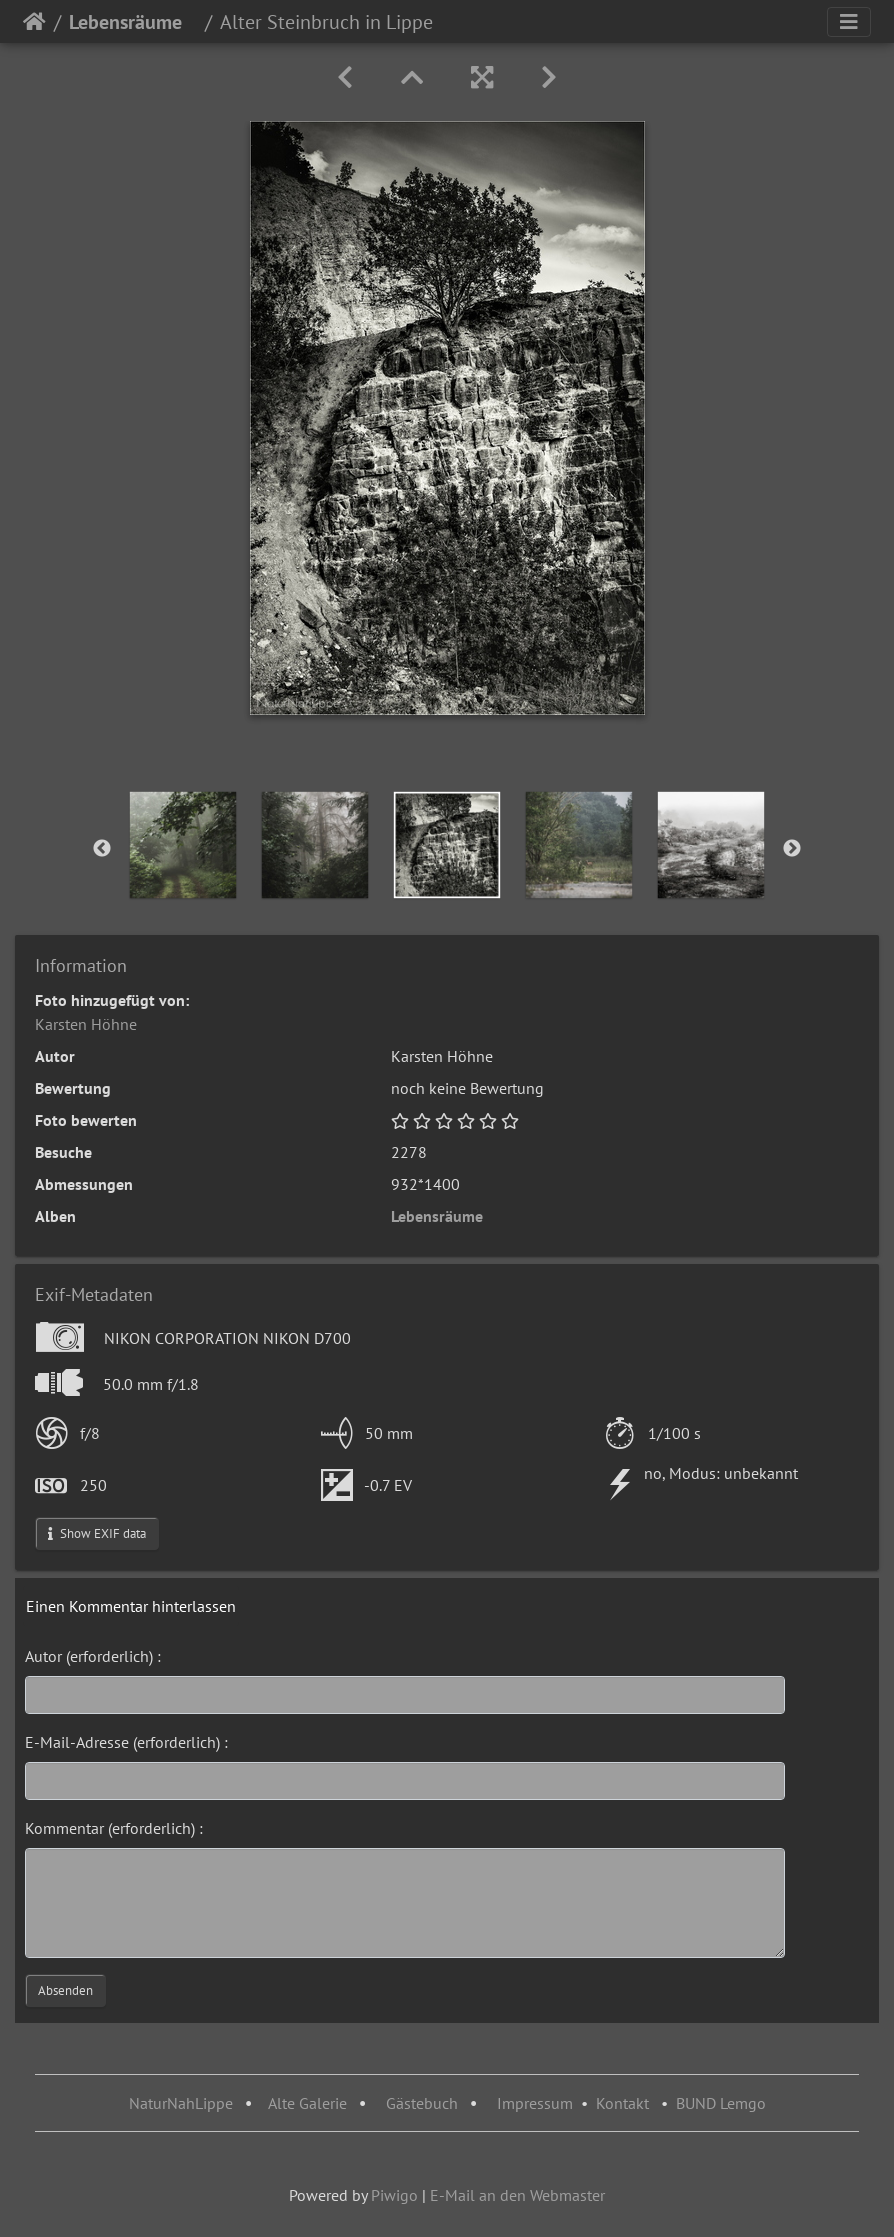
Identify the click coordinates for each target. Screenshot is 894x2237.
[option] (183, 845)
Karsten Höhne (86, 1024)
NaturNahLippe (181, 2103)
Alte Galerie (307, 2103)
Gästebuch (424, 2103)
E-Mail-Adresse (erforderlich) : (126, 1742)
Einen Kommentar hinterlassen (131, 1606)
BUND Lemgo (721, 2103)
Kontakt (622, 2103)
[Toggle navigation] (849, 22)
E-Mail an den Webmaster (517, 2195)
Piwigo (394, 2195)
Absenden (65, 1990)
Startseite (34, 22)
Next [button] (792, 849)
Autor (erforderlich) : (93, 1656)
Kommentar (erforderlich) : (114, 1828)
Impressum (535, 2103)
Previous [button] (102, 849)
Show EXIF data (97, 1533)
